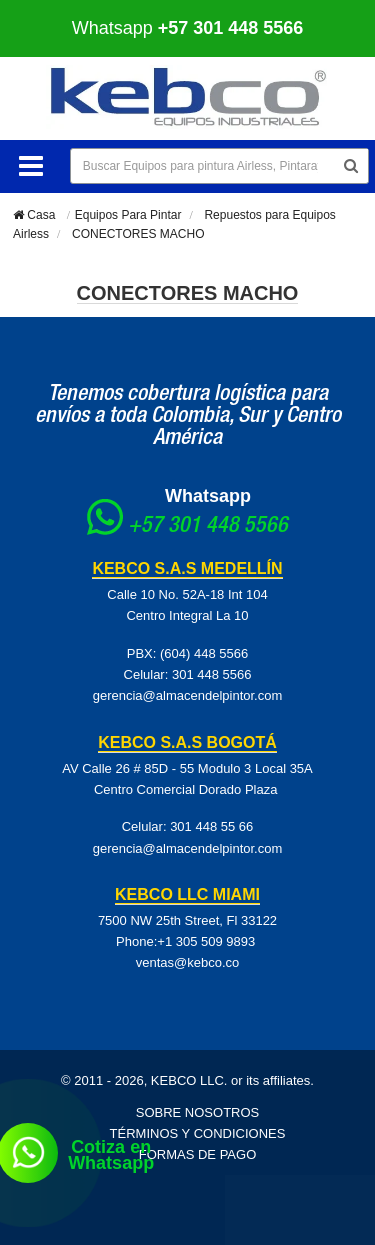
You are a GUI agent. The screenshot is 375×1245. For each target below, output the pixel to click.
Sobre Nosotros (198, 1112)
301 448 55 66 (211, 826)
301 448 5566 (212, 674)
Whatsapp (188, 28)
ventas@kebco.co (188, 962)
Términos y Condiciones (198, 1133)
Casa (34, 215)
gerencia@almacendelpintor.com (188, 695)
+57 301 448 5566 (208, 527)
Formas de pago (198, 1154)
